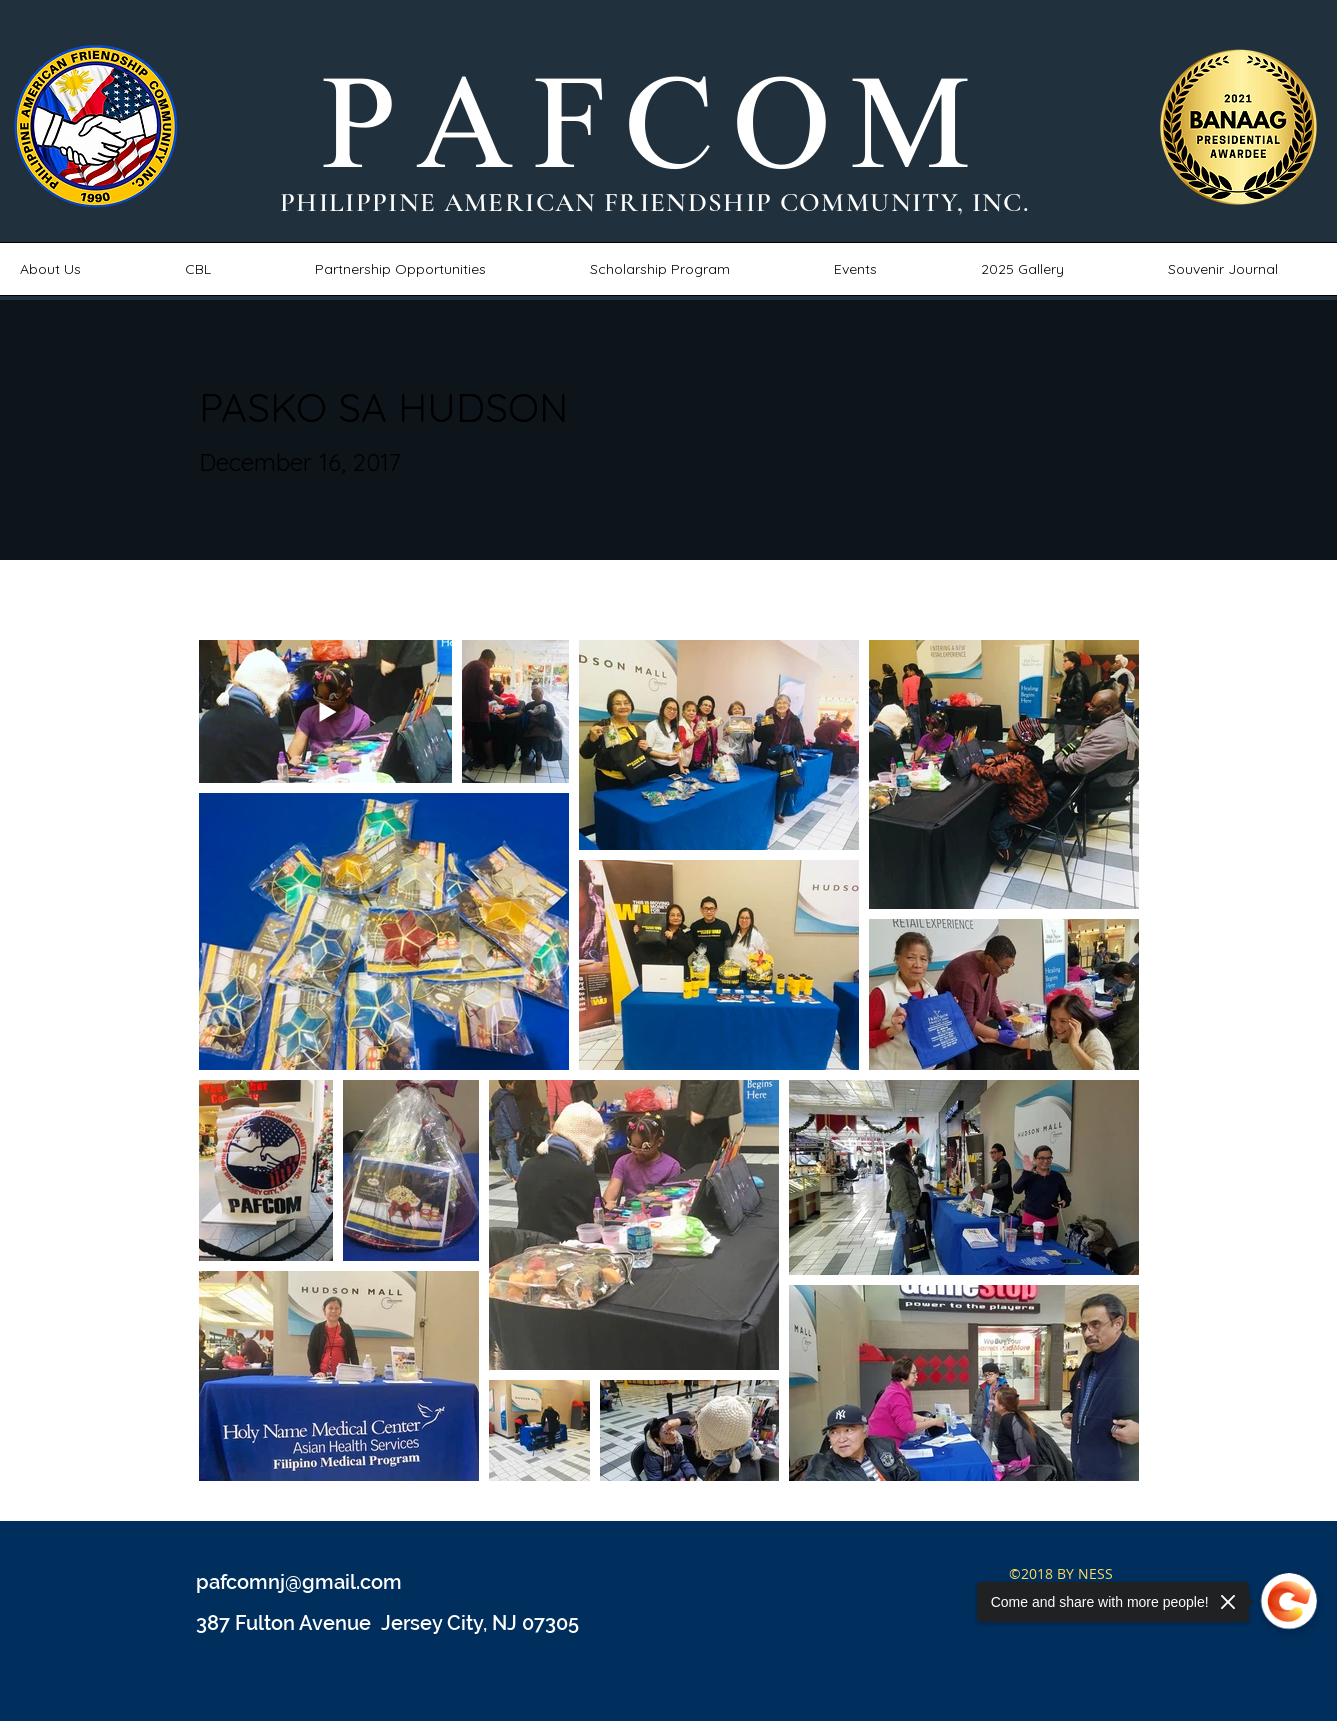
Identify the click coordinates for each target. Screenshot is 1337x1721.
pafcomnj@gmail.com (299, 1582)
